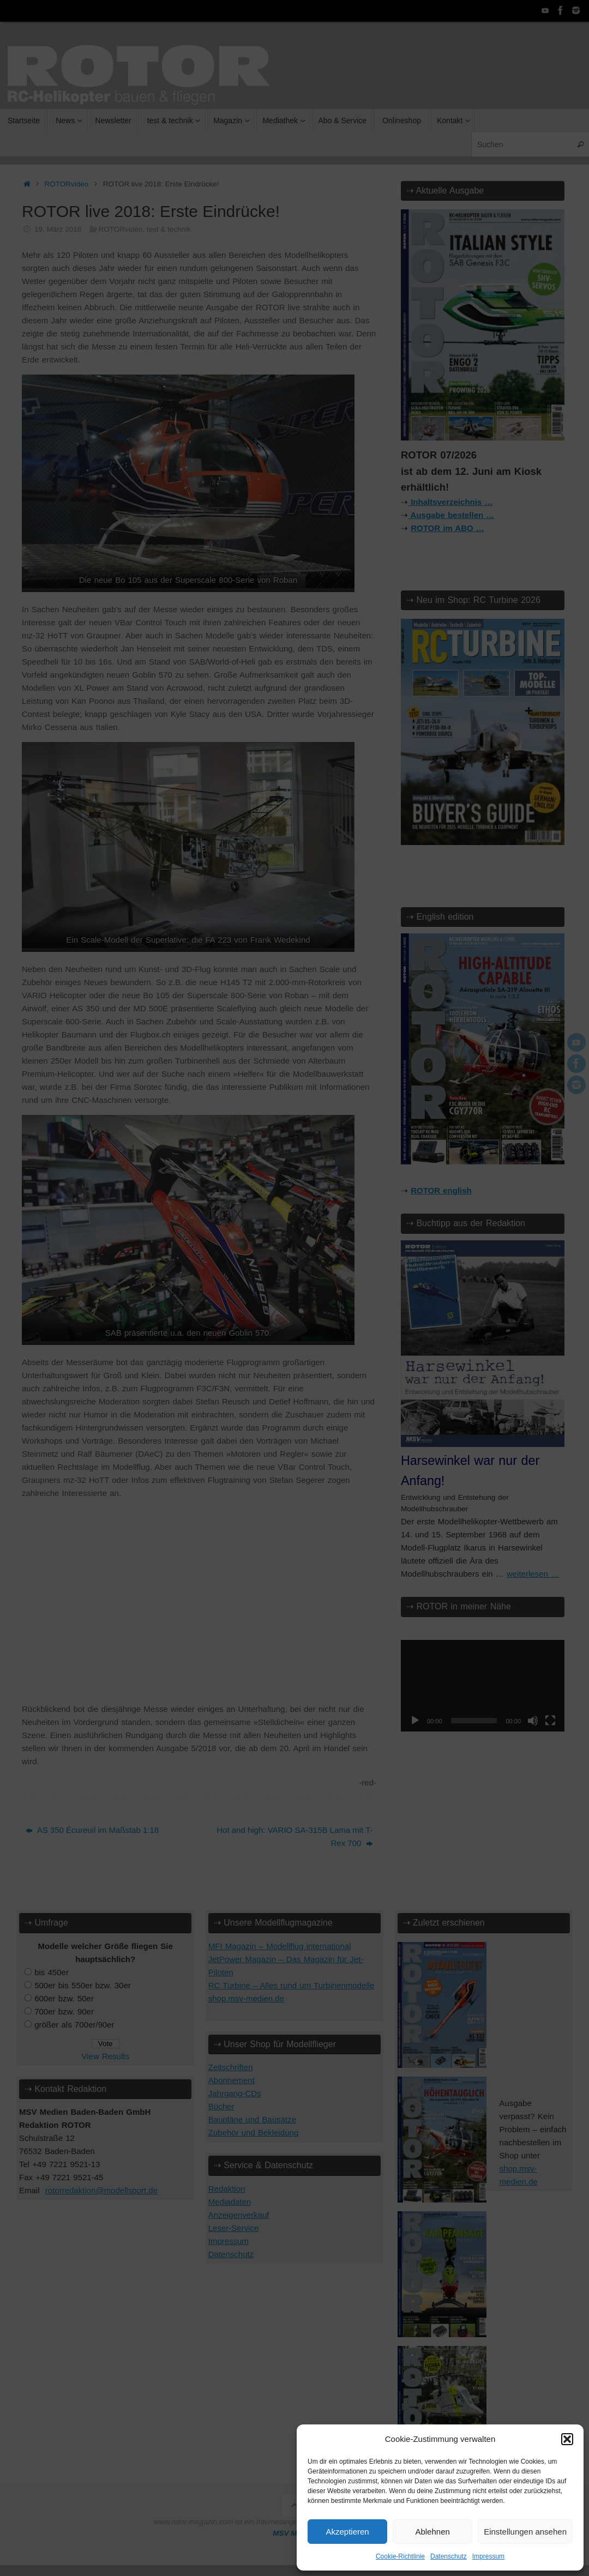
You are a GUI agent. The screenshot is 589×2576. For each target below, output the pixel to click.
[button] (567, 2439)
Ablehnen (432, 2531)
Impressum (488, 2556)
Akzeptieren (347, 2531)
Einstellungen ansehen (525, 2531)
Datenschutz (448, 2556)
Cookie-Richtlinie (400, 2556)
